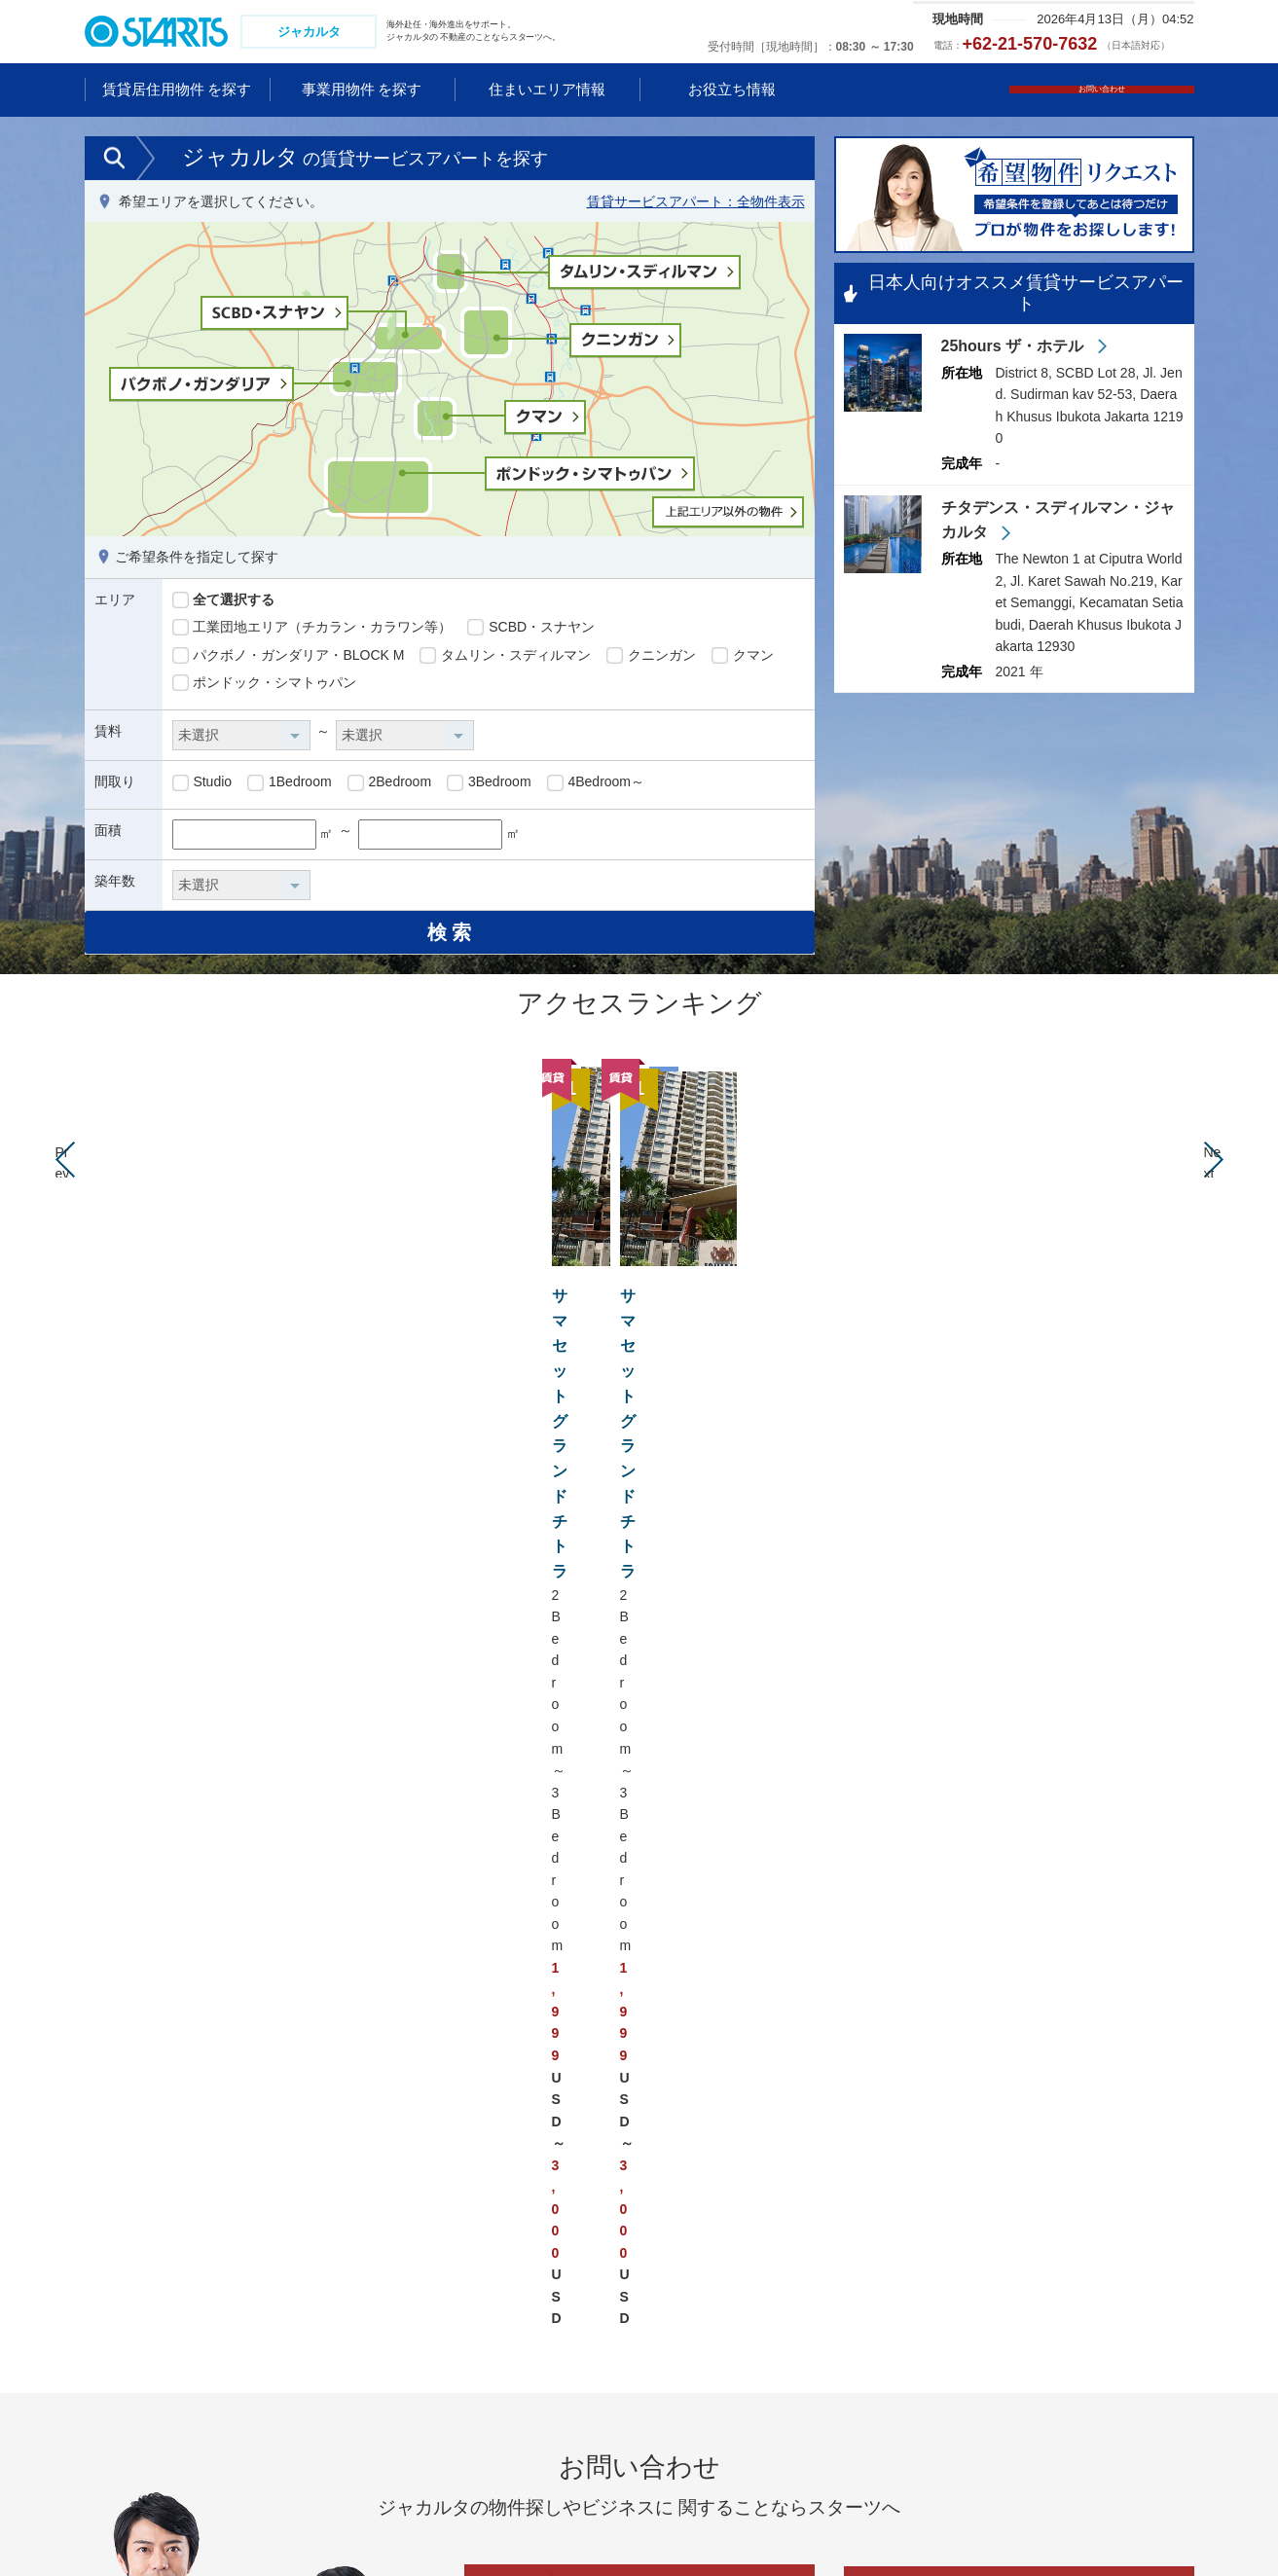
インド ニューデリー (337, 2416)
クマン (743, 658)
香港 (113, 2309)
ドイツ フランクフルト (1096, 2256)
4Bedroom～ (595, 785)
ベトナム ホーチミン (337, 2229)
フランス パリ (1069, 2283)
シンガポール (315, 2256)
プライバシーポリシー (148, 2527)
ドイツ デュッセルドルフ (1103, 2229)
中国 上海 (128, 2202)
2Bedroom (389, 785)
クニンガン (651, 658)
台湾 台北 (128, 2336)
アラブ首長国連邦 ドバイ (351, 2470)
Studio (202, 785)
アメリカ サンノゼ (575, 2309)
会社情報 (441, 2527)
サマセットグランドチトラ (635, 1308)
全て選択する (223, 602)
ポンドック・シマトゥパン (264, 686)
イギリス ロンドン (1082, 2202)
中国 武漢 (128, 2283)
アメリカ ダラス (568, 2336)
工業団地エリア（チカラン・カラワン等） (312, 629)
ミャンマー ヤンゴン (162, 2416)
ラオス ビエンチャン (342, 2363)
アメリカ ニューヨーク (589, 2283)
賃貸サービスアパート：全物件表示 (696, 203)
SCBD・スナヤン (531, 629)
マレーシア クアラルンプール (365, 2283)
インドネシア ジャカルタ (351, 2309)
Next (1213, 1187)
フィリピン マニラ (330, 2390)
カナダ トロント (568, 2363)
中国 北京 (128, 2229)
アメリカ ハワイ (568, 2202)
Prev (65, 1187)
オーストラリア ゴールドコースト (850, 2202)
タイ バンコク (142, 2390)
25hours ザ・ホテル (1014, 350)
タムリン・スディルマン (505, 658)
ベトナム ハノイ (324, 2202)
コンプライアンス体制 (313, 2527)
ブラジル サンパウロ (582, 2390)
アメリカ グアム (568, 2229)
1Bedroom (289, 785)
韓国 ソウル (135, 2363)
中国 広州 (128, 2256)
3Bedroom (488, 785)
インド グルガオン (330, 2443)
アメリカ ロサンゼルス (589, 2256)
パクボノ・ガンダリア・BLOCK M (288, 658)
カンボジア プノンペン (344, 2336)
